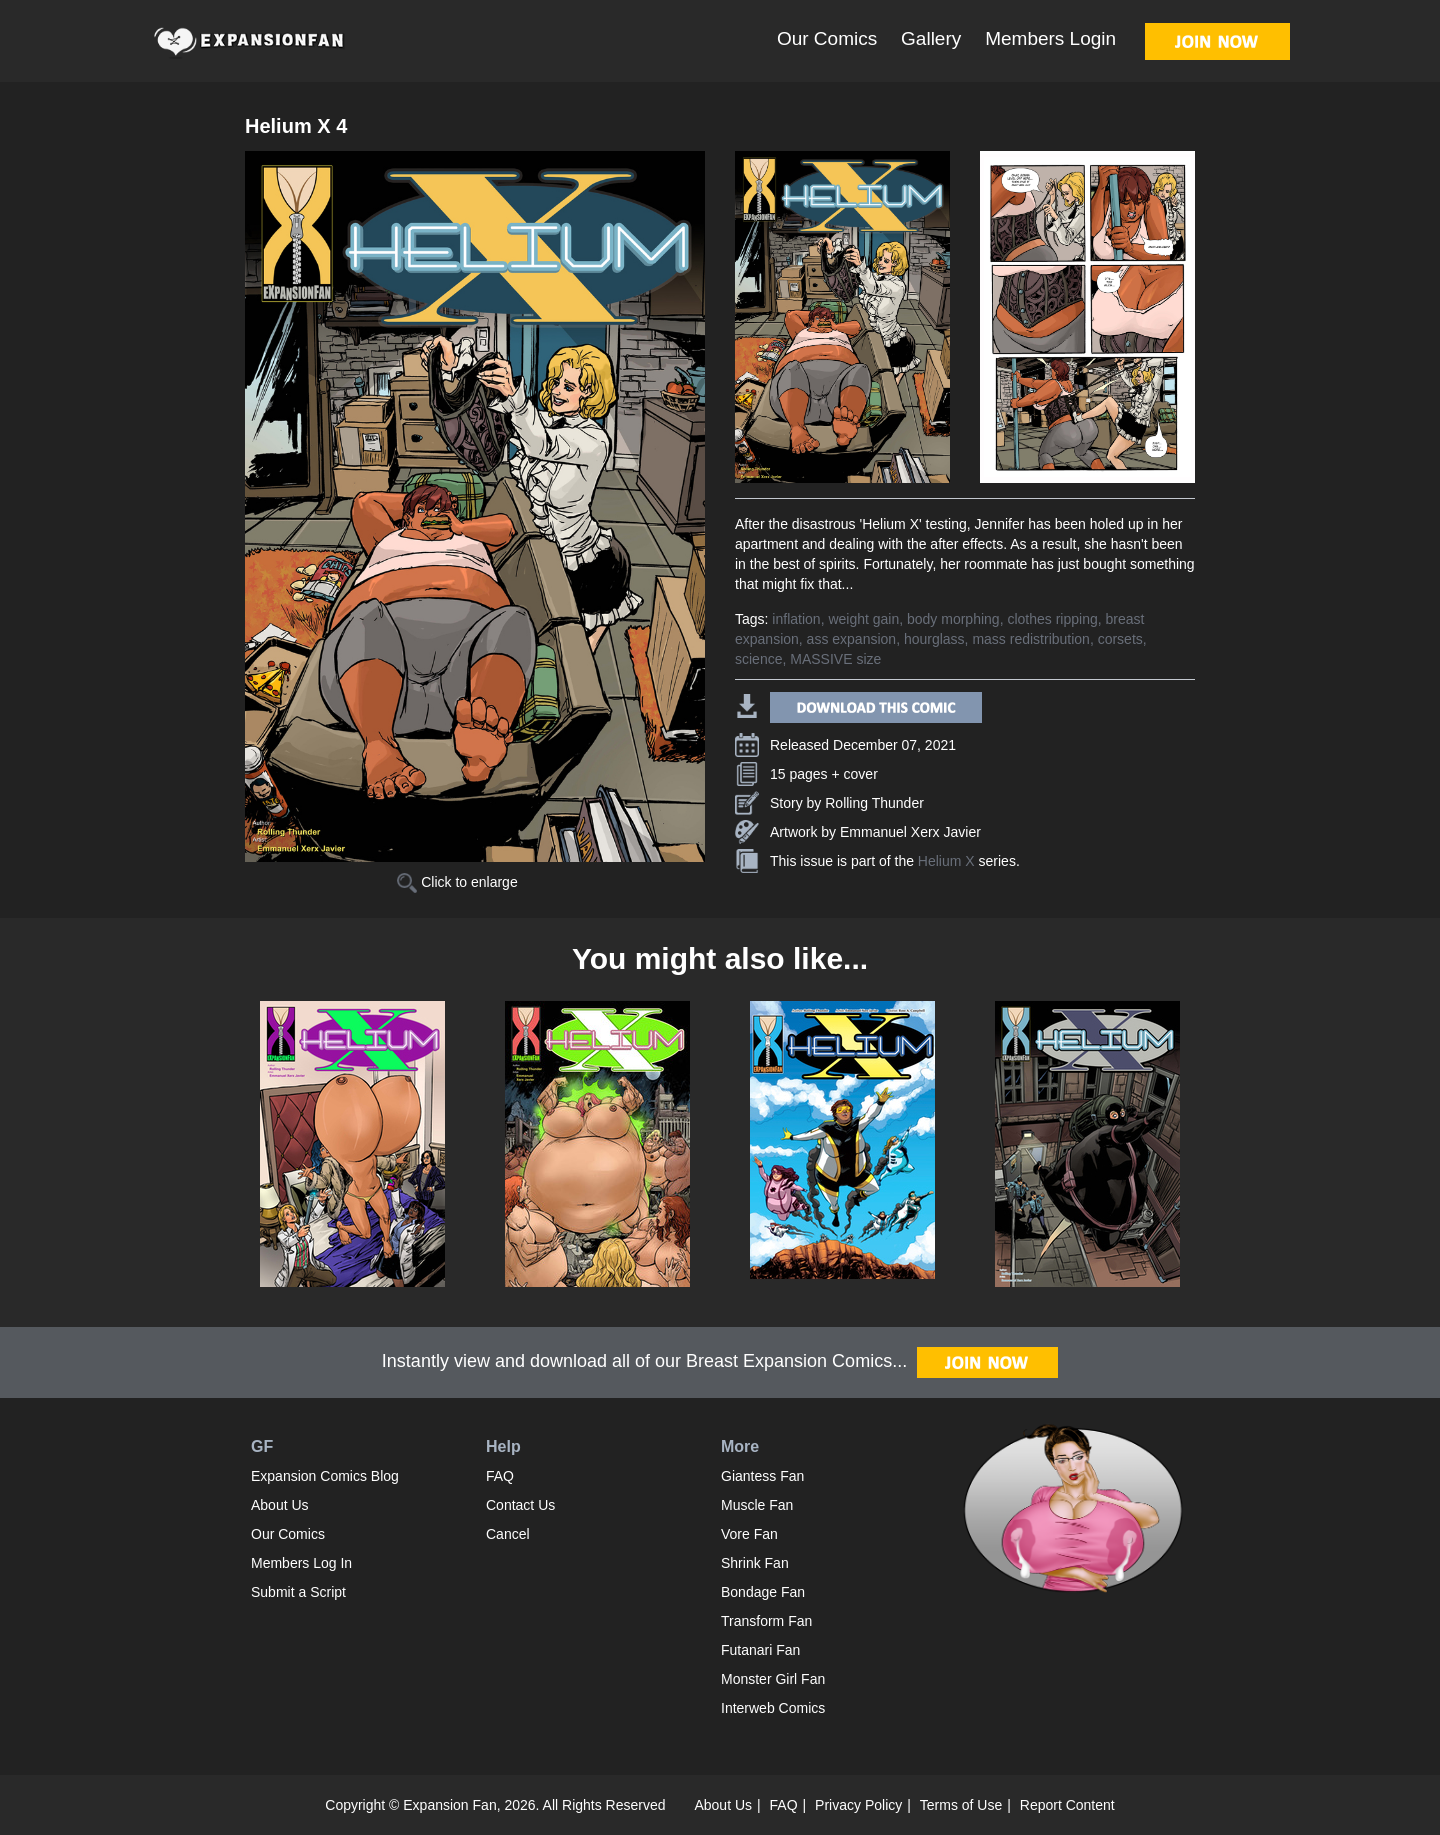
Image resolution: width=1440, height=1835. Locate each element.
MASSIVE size (835, 659)
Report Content (1067, 1805)
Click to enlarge (457, 882)
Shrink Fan (755, 1563)
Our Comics (827, 38)
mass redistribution (1031, 639)
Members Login (1050, 38)
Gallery (931, 38)
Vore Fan (749, 1534)
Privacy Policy (858, 1805)
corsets (1120, 639)
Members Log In (301, 1563)
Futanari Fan (760, 1650)
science (758, 659)
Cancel (508, 1534)
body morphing (953, 619)
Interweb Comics (773, 1708)
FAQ (500, 1476)
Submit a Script (298, 1592)
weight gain (863, 619)
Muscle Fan (757, 1505)
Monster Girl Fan (773, 1679)
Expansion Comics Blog (325, 1476)
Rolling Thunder (874, 803)
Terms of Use (961, 1805)
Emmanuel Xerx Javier (910, 832)
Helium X (946, 861)
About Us (280, 1505)
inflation (796, 619)
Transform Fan (766, 1621)
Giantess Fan (762, 1476)
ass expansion (852, 639)
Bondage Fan (763, 1592)
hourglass (934, 639)
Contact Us (520, 1505)
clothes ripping (1052, 619)
